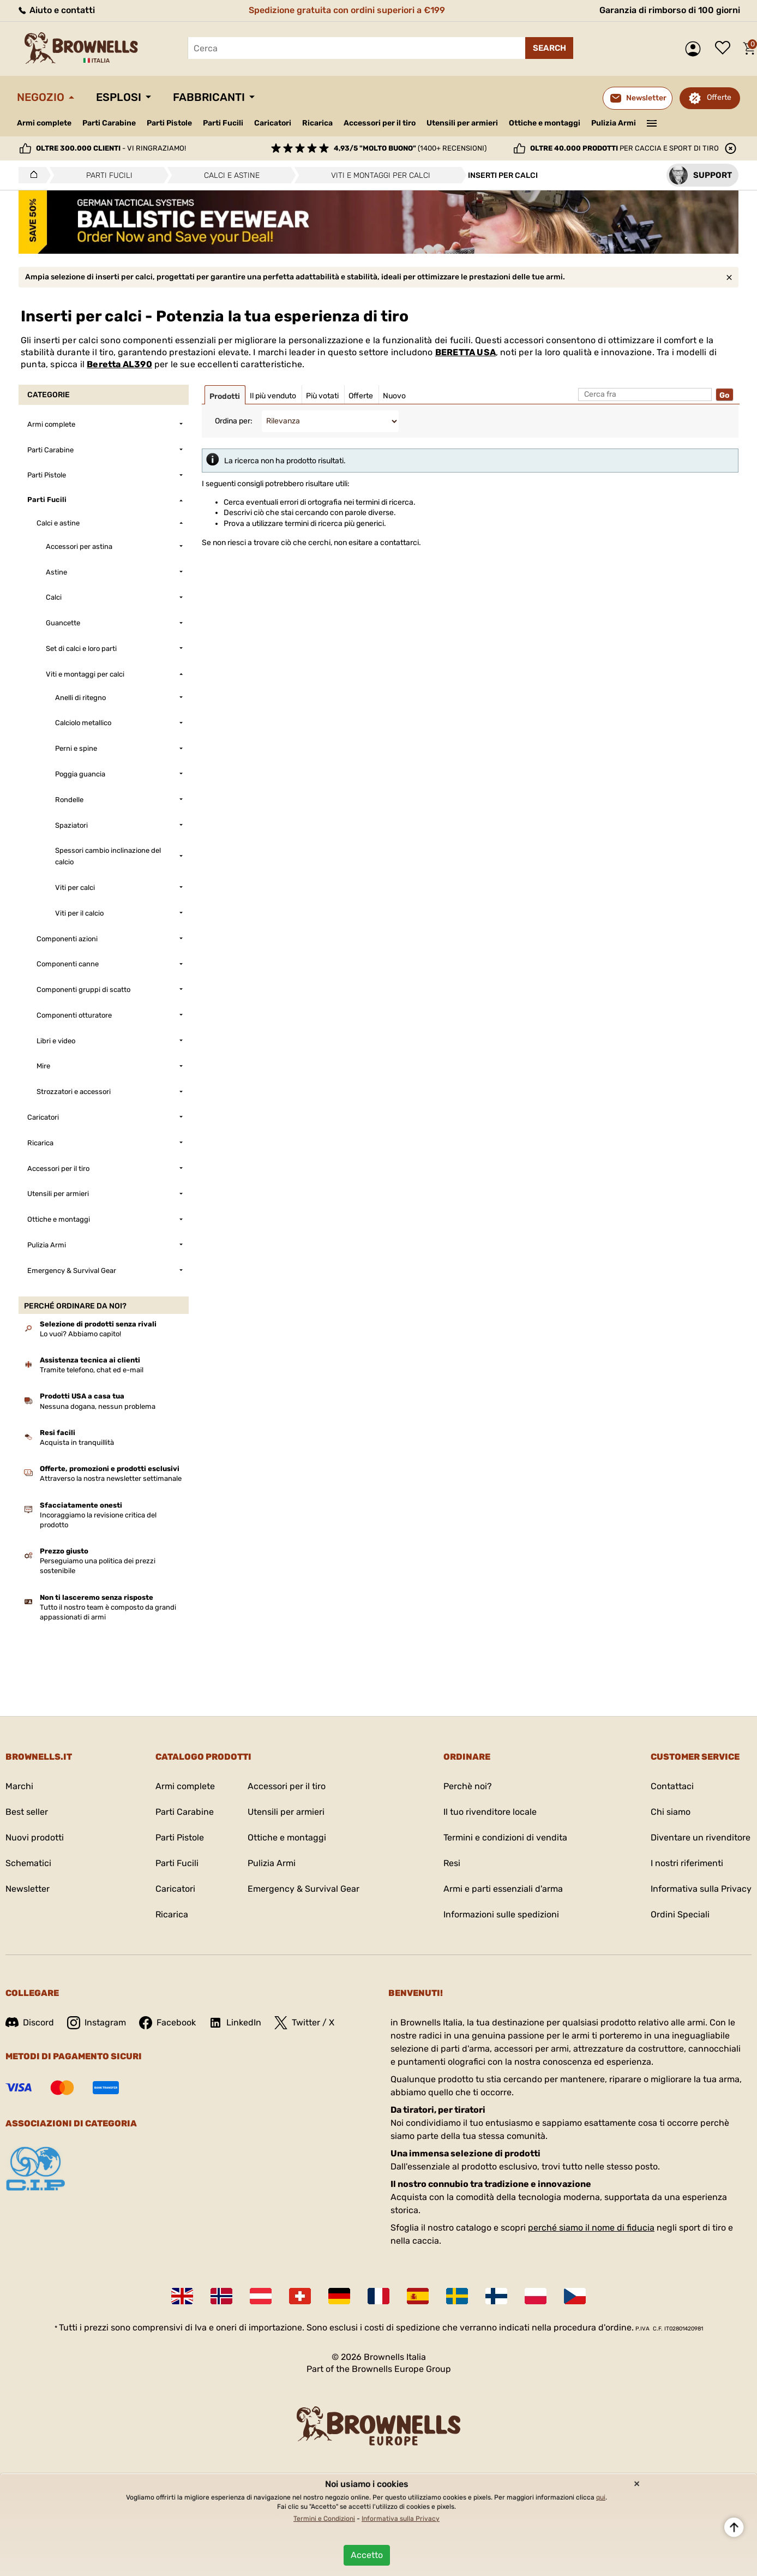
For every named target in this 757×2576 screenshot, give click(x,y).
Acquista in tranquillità (77, 1442)
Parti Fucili (223, 123)
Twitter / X (304, 2022)
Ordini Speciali (680, 1914)
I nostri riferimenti (687, 1863)
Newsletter (27, 1889)
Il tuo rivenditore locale (490, 1812)
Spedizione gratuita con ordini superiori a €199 (347, 10)
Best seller (26, 1812)
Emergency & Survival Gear (303, 1889)
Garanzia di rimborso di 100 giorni (669, 10)
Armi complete (44, 123)
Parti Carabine (109, 123)
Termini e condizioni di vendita (505, 1837)
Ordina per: (234, 421)
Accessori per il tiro (380, 123)
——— (652, 122)
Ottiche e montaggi (544, 123)
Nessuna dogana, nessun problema (97, 1406)
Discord (29, 2022)
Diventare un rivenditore (700, 1837)
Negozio (40, 97)
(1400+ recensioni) (410, 148)
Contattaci (672, 1786)
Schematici (28, 1863)
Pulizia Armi (613, 123)
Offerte (719, 97)
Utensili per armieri (462, 123)
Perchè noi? (467, 1786)
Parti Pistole (169, 123)
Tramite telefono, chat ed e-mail (91, 1370)
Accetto (367, 2555)
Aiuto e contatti (56, 10)
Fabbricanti (209, 97)
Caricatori (272, 123)
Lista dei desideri (725, 48)
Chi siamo (670, 1812)
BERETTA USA (465, 352)
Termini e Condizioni (324, 2519)
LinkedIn (235, 2022)
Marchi (19, 1786)
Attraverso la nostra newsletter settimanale (111, 1478)
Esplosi (118, 97)
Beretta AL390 (119, 364)
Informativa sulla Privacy (701, 1889)
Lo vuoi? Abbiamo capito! (80, 1334)
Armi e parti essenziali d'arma (503, 1889)
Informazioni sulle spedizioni (501, 1914)
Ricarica (317, 123)
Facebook (167, 2022)
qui (600, 2497)
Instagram (96, 2022)
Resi (451, 1863)
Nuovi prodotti (34, 1837)
